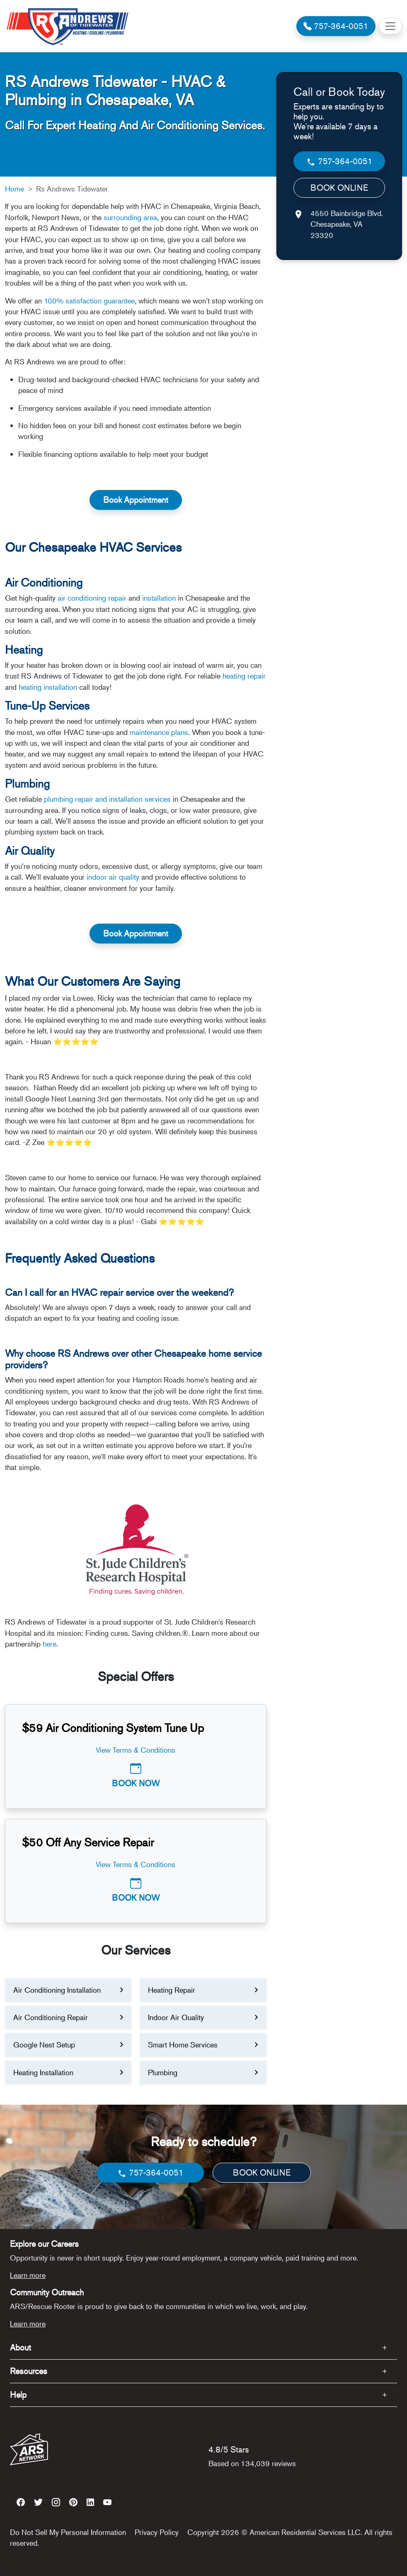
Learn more (28, 2275)
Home (14, 188)
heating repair (244, 675)
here (49, 1643)
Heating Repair (171, 1989)
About (20, 2347)
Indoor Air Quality (176, 2017)
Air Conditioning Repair (50, 2017)
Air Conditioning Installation (57, 1989)
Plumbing (162, 2072)
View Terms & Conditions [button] (135, 1749)
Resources (28, 2371)
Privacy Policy (157, 2532)
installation (159, 597)
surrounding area (130, 217)
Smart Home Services (183, 2044)
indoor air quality (113, 876)
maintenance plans (159, 732)
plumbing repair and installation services (108, 798)
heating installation (48, 686)
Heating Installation (43, 2072)
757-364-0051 (339, 161)
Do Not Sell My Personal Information (68, 2532)
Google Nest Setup (44, 2044)
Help (18, 2394)
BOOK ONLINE (339, 187)
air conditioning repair (92, 597)
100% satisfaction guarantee (89, 300)
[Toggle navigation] (390, 26)
